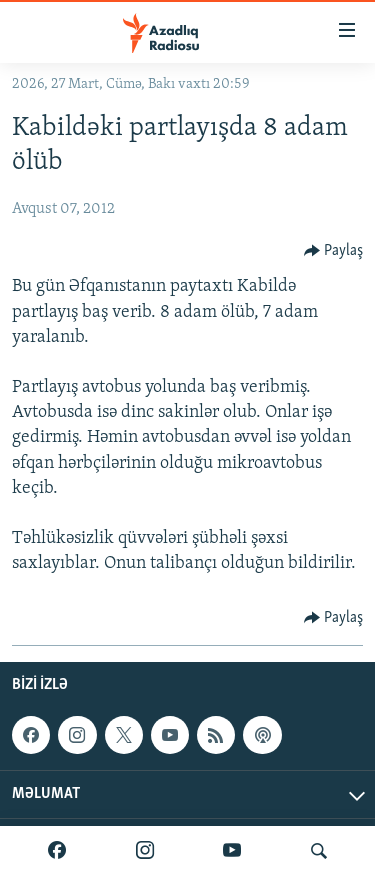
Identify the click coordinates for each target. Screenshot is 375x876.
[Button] (334, 251)
